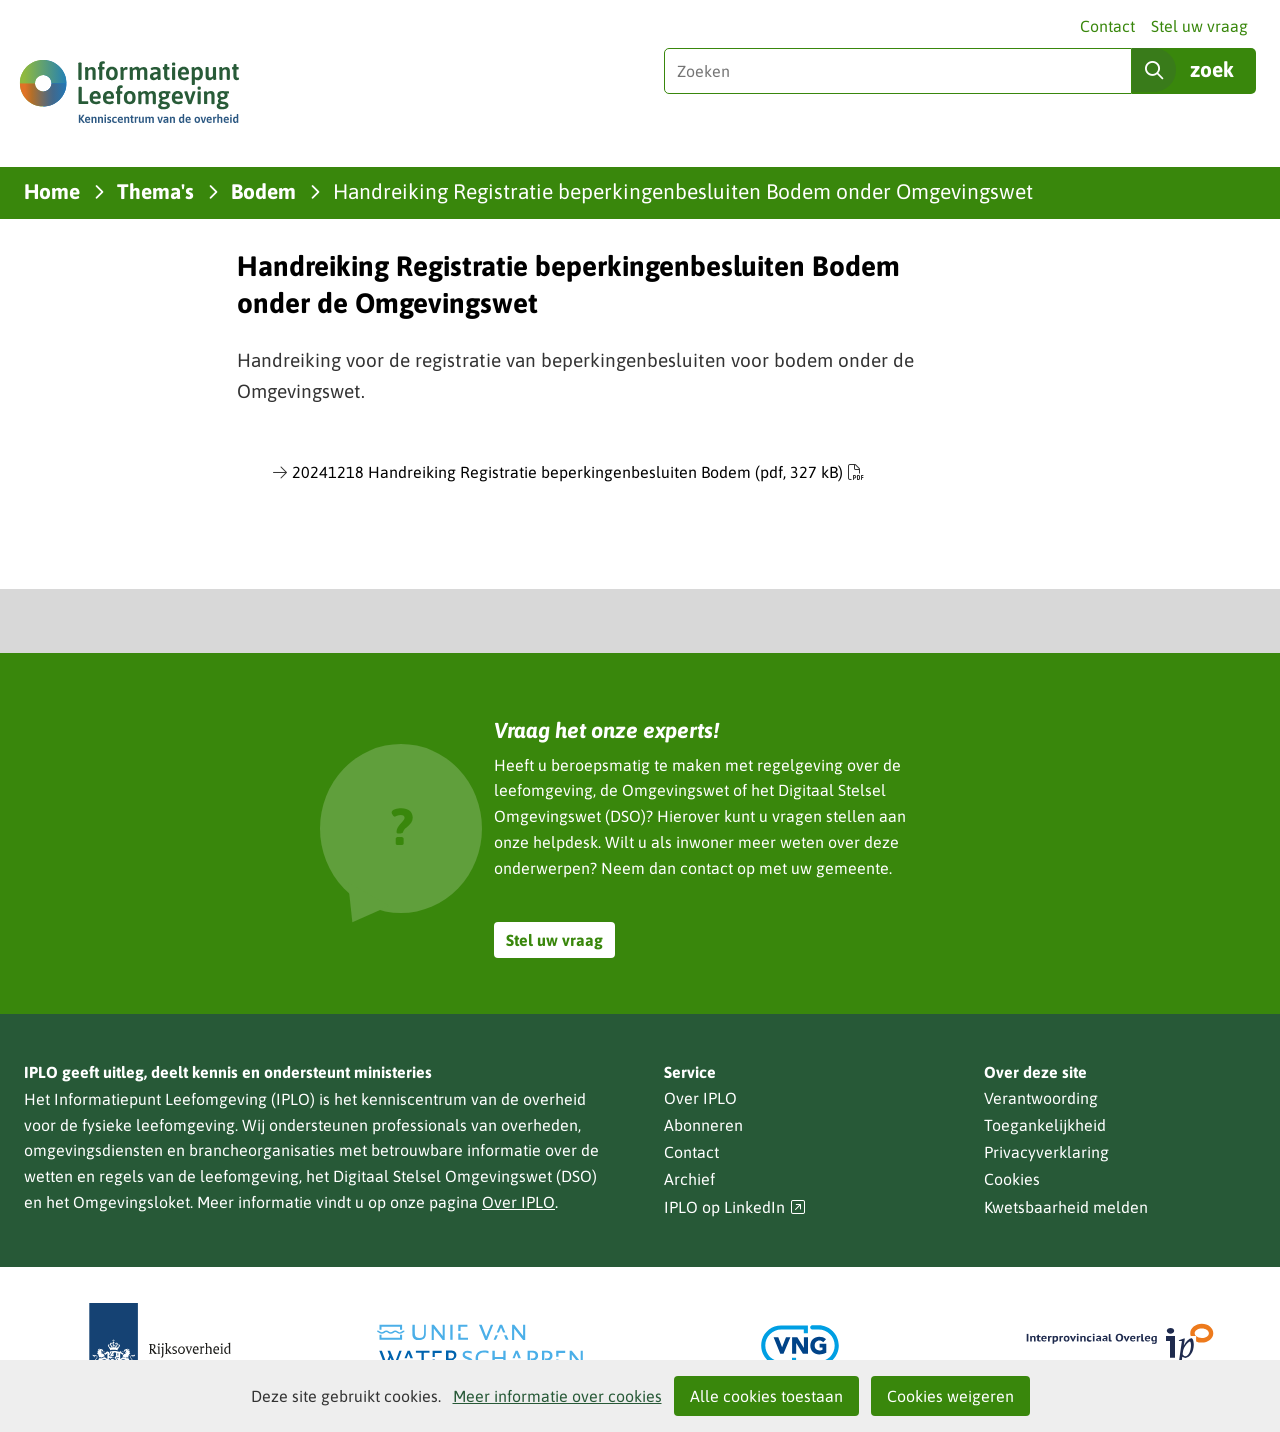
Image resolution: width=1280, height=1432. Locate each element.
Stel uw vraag (1199, 26)
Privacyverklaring (1046, 1152)
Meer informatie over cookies (557, 1396)
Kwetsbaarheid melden (1066, 1207)
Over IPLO (518, 1202)
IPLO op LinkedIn (735, 1207)
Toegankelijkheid (1045, 1125)
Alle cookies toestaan (766, 1396)
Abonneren (703, 1125)
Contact (1107, 26)
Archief (689, 1179)
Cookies (1012, 1179)
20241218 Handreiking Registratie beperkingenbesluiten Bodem (578, 472)
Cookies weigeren (950, 1396)
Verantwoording (1041, 1098)
